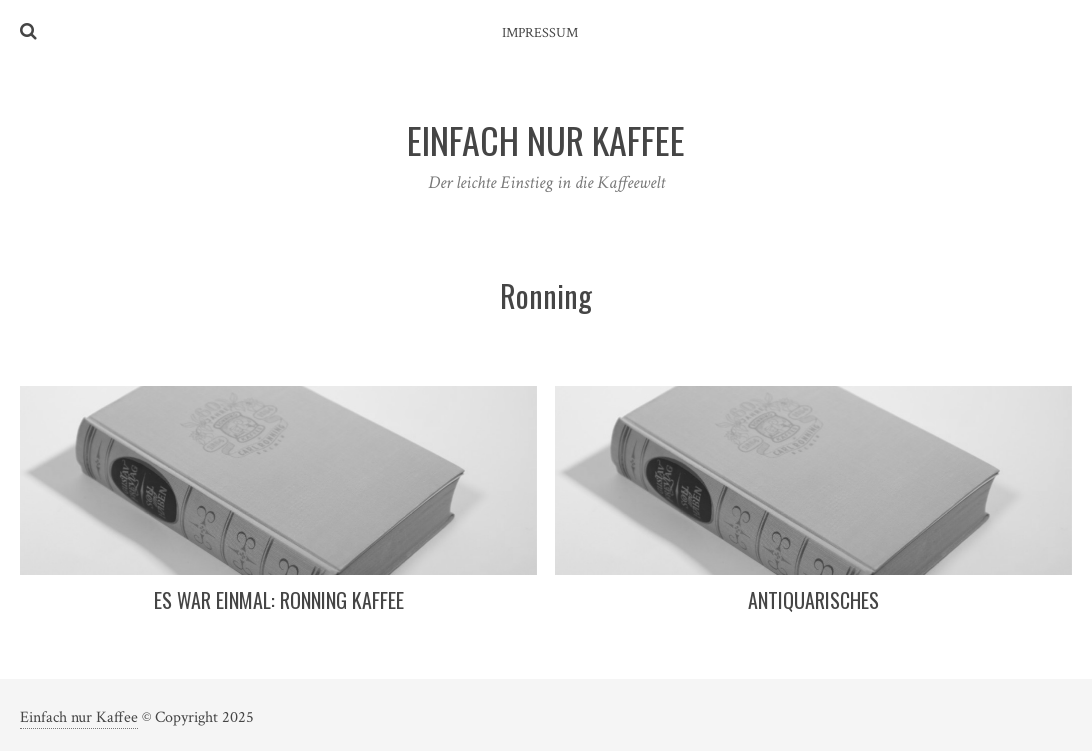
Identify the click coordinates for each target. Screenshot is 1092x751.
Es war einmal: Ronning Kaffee (279, 600)
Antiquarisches (813, 600)
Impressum (540, 33)
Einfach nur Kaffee (79, 717)
